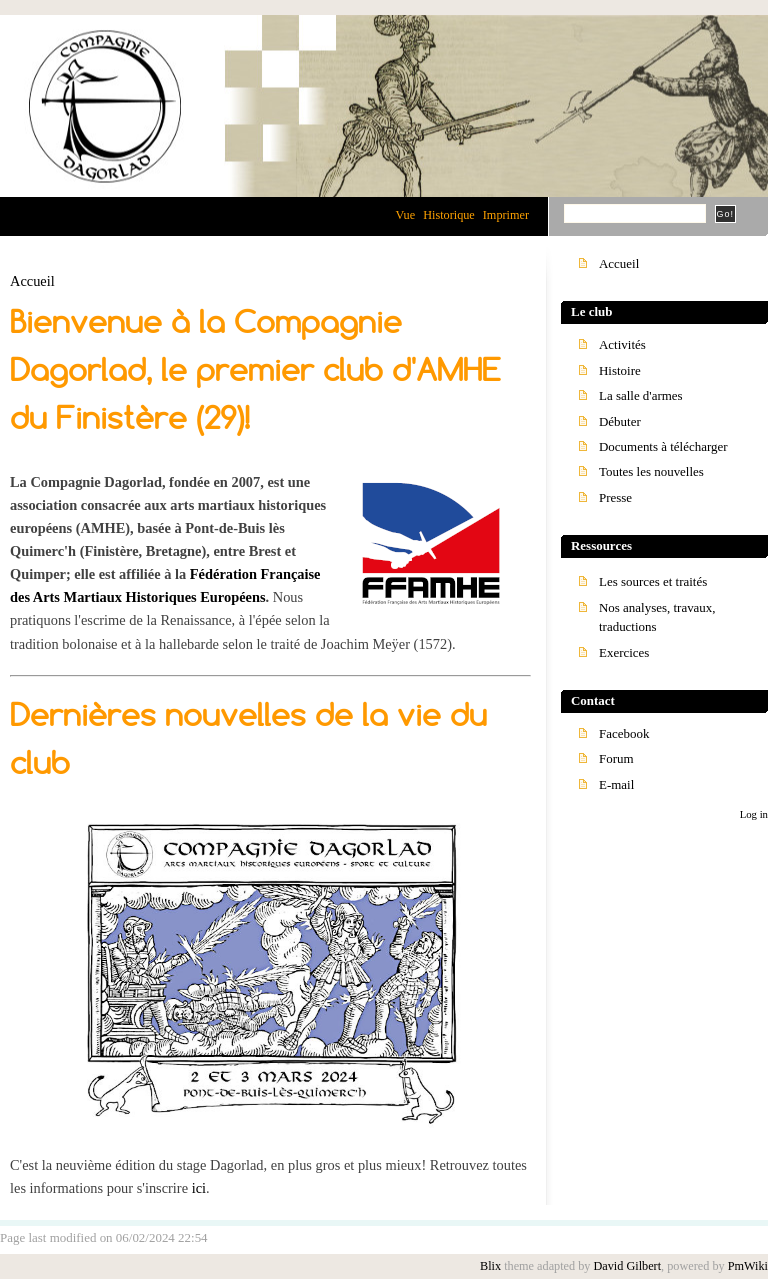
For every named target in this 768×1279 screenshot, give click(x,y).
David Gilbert (627, 1266)
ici (199, 1188)
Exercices (624, 652)
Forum (616, 758)
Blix (490, 1266)
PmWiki (748, 1266)
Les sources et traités (653, 581)
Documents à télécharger (663, 446)
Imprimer (506, 215)
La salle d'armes (641, 395)
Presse (615, 497)
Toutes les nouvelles (651, 471)
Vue (405, 215)
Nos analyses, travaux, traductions (657, 617)
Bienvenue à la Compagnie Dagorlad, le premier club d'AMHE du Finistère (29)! (255, 370)
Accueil (32, 281)
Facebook (624, 733)
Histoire (620, 370)
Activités (622, 344)
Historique (449, 215)
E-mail (616, 784)
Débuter (620, 421)
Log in (754, 814)
